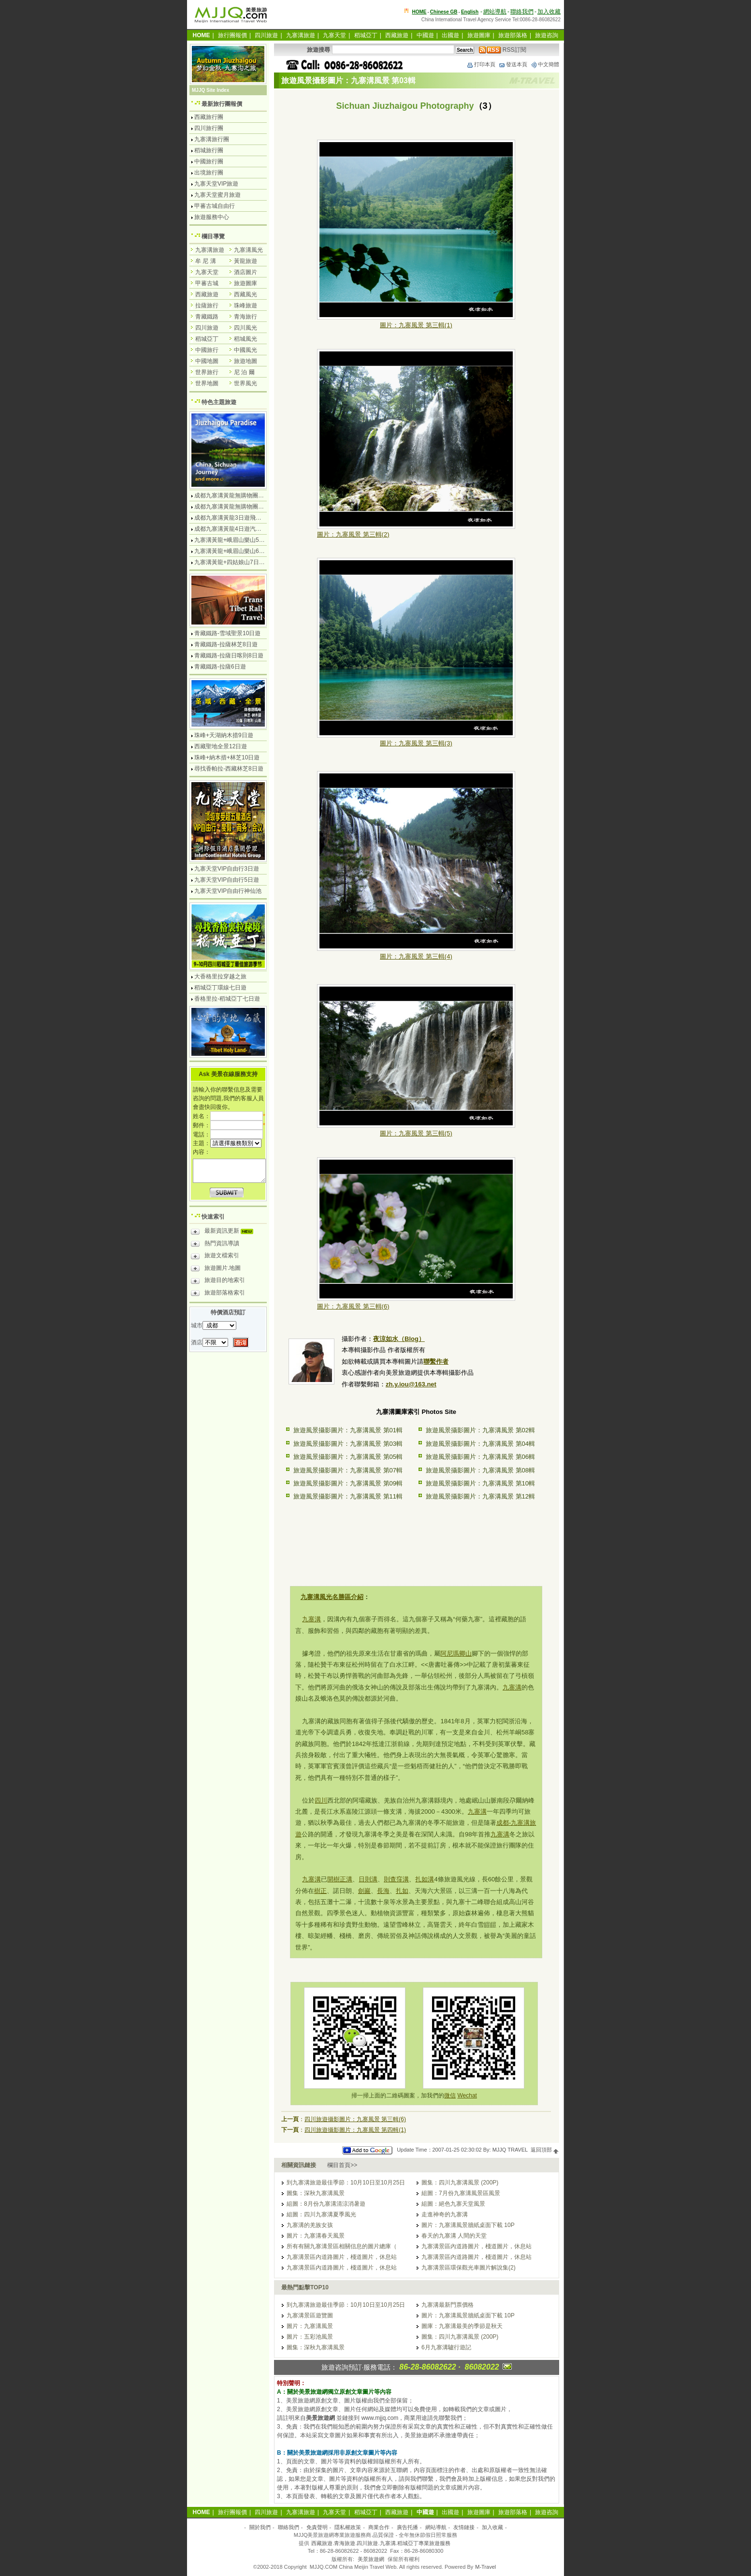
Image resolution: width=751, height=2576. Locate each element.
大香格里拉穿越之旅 (220, 976)
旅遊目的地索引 (218, 1281)
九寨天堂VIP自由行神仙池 (227, 891)
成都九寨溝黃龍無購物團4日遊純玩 (239, 495)
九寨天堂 (334, 35)
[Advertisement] (416, 1542)
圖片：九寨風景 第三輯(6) (353, 1306)
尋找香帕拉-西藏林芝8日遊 (228, 768)
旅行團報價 (232, 35)
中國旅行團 (208, 161)
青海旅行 (245, 316)
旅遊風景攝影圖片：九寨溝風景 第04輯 (480, 1443)
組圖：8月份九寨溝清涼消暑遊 (326, 2203)
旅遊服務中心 (211, 217)
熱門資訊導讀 (215, 1245)
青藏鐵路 (206, 316)
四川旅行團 (208, 128)
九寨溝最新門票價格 (447, 2304)
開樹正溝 (339, 1879)
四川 (321, 1800)
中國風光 (245, 350)
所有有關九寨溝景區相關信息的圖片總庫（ (342, 2246)
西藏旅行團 (208, 117)
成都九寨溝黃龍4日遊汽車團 (230, 528)
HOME (419, 12)
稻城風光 (245, 338)
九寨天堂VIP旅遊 (216, 183)
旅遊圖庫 (479, 35)
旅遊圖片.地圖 (216, 1269)
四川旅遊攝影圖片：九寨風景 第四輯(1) (355, 2129)
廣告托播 (407, 2527)
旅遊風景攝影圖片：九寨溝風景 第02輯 (480, 1430)
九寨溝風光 (248, 250)
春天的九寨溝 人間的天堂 (454, 2235)
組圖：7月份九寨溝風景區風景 (460, 2193)
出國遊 (450, 35)
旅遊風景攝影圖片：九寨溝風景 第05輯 (348, 1456)
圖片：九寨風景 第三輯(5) (416, 1133)
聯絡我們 (522, 11)
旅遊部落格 (512, 35)
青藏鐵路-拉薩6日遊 (220, 666)
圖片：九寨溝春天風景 (316, 2235)
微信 (450, 2095)
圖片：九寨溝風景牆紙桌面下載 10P (468, 2225)
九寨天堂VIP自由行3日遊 (226, 868)
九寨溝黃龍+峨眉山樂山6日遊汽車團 (241, 551)
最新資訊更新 (224, 1232)
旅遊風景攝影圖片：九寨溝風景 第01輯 (348, 1430)
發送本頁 (512, 64)
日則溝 (368, 1879)
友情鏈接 (464, 2527)
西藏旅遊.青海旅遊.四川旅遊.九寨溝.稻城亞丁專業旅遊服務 (380, 2543)
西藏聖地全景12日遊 (220, 746)
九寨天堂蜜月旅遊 (217, 194)
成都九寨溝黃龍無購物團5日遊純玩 (239, 506)
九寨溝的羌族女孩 (310, 2225)
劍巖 (364, 1890)
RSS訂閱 (502, 49)
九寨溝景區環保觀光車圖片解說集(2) (468, 2267)
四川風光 (245, 327)
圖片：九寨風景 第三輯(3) (416, 743)
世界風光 (245, 383)
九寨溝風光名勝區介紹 (332, 1597)
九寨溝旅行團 (211, 139)
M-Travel (485, 2567)
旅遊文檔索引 (215, 1257)
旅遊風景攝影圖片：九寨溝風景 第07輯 (348, 1470)
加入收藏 (549, 11)
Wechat (467, 2095)
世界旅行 (206, 372)
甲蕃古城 (206, 283)
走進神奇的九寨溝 (444, 2214)
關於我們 (260, 2527)
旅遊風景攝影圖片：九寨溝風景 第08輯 (480, 1470)
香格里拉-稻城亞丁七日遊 (227, 998)
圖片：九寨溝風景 (310, 2326)
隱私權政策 (347, 2527)
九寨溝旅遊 (300, 35)
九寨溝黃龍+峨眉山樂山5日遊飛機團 (241, 540)
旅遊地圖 (245, 361)
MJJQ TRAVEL (510, 2150)
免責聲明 (317, 2527)
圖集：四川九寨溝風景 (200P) (459, 2182)
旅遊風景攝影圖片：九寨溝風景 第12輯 (480, 1496)
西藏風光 (245, 294)
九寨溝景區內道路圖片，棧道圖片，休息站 (476, 2246)
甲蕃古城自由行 (214, 206)
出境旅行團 (208, 172)
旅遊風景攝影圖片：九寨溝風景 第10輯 (480, 1483)
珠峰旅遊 (245, 305)
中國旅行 (206, 350)
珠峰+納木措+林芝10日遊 (227, 757)
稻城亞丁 (365, 35)
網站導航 (494, 11)
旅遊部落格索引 (218, 1294)
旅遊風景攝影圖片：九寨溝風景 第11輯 (348, 1496)
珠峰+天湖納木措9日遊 (223, 735)
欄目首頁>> (342, 2165)
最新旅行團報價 (222, 104)
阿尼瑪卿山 (456, 1653)
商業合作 (379, 2527)
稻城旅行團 (208, 150)
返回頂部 (545, 2150)
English (469, 12)
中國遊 (425, 35)
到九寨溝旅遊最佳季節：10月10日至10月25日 (346, 2182)
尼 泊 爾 (244, 372)
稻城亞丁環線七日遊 (220, 987)
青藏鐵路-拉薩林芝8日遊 (226, 644)
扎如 (402, 1890)
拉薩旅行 (206, 305)
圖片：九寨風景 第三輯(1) (416, 325)
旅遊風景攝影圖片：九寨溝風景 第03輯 (348, 1443)
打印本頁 (480, 64)
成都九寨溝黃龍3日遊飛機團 (230, 517)
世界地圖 (206, 383)
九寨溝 (311, 1619)
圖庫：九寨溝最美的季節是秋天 (462, 2326)
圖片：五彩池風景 (310, 2336)
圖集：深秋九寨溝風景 (316, 2193)
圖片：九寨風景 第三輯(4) (416, 956)
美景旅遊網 (371, 2559)
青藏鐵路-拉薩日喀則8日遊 (228, 655)
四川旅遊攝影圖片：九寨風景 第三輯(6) (355, 2119)
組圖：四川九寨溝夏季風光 (321, 2214)
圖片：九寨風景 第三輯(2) (353, 534)
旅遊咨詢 (546, 35)
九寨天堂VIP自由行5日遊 (226, 879)
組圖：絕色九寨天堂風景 (453, 2203)
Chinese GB (444, 12)
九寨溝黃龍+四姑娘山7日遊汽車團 (238, 562)
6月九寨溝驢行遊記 (446, 2347)
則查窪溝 (396, 1879)
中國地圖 (206, 361)
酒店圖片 (245, 272)
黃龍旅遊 (245, 261)
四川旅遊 (266, 35)
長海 (383, 1890)
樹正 (320, 1890)
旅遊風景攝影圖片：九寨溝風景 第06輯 (480, 1456)
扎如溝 (424, 1879)
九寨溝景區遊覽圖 (310, 2315)
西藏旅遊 (396, 35)
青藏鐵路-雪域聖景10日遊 (227, 633)
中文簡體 (544, 64)
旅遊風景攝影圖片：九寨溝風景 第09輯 (348, 1483)
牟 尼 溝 (205, 261)
